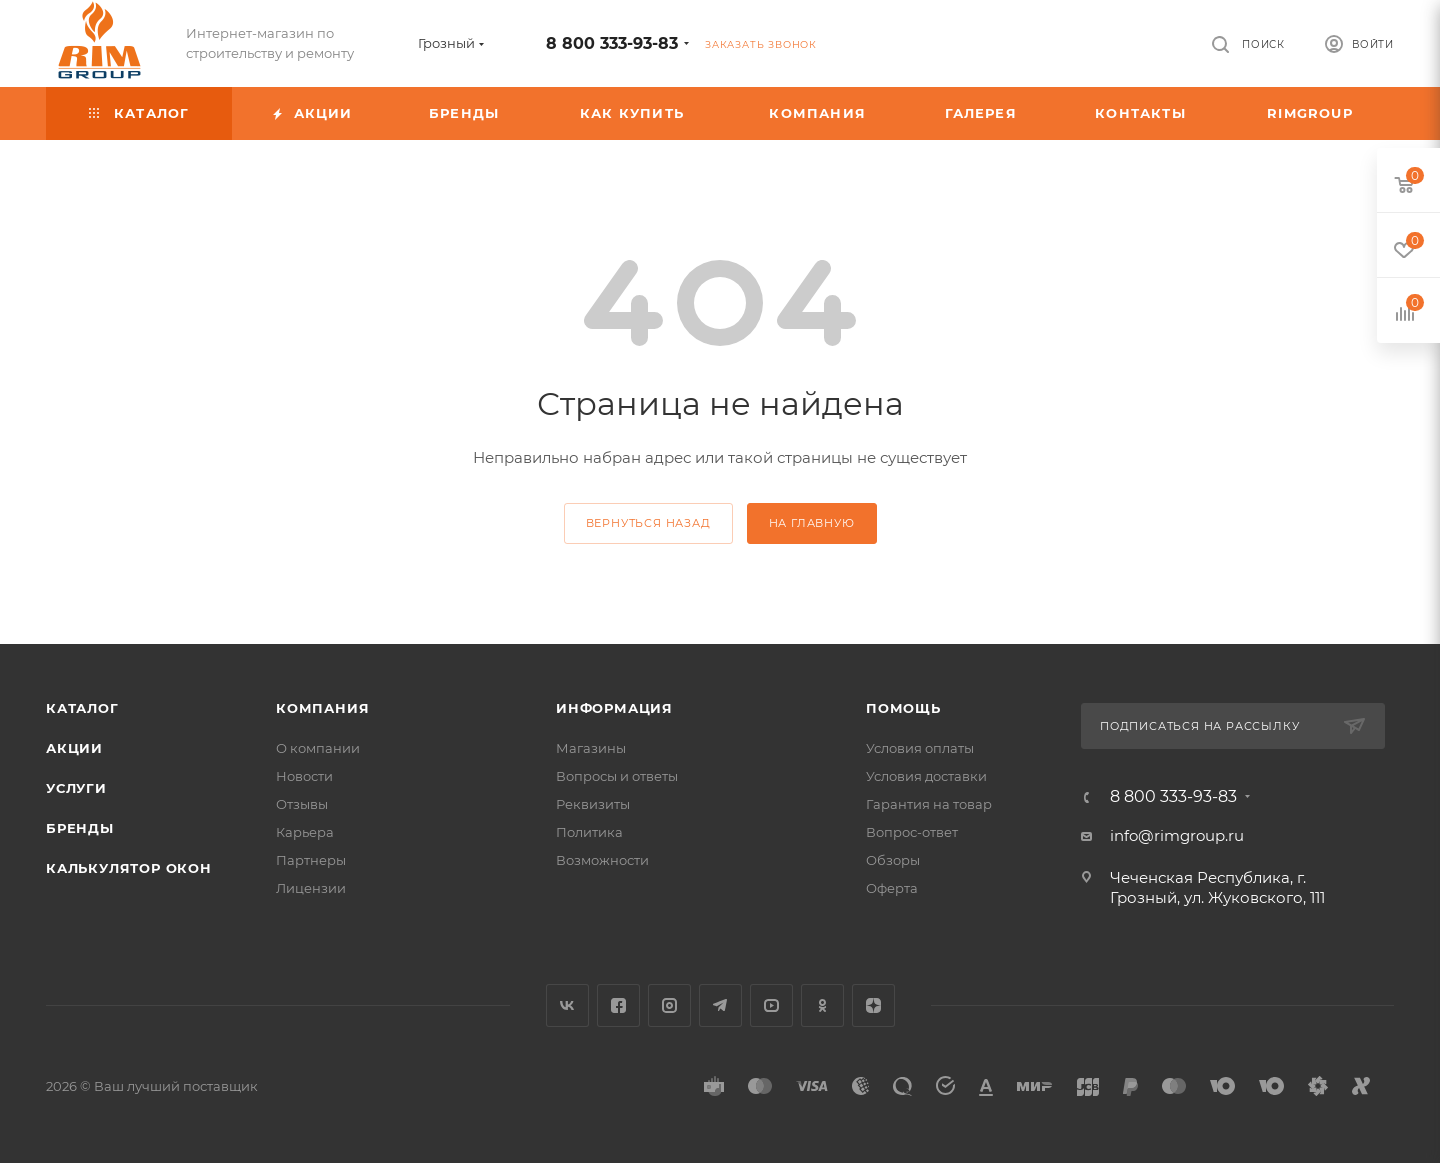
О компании (318, 748)
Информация (614, 708)
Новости (304, 776)
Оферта (892, 888)
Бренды (80, 828)
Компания (322, 708)
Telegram (720, 1005)
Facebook (618, 1005)
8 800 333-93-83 (612, 43)
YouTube (771, 1005)
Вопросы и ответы (617, 776)
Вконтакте (567, 1005)
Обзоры (893, 860)
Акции (74, 748)
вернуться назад (648, 523)
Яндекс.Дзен (873, 1005)
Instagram (669, 1005)
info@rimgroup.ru (1177, 835)
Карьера (305, 832)
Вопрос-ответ (912, 832)
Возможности (602, 860)
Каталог (82, 708)
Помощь (903, 708)
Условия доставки (926, 776)
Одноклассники (822, 1005)
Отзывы (302, 804)
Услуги (76, 788)
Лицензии (311, 888)
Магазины (591, 748)
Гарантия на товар (929, 804)
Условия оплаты (920, 748)
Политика (589, 832)
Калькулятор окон (129, 868)
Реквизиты (593, 804)
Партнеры (311, 860)
